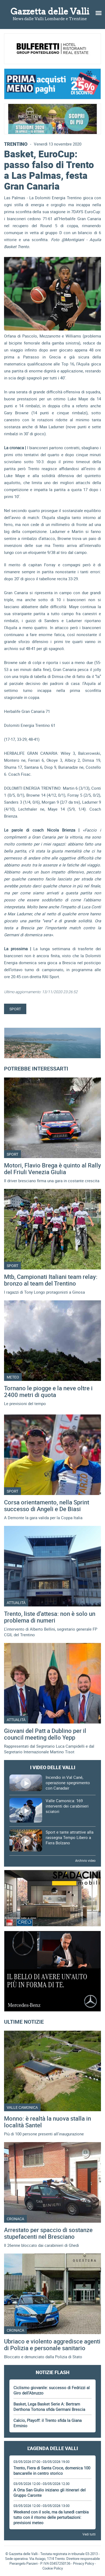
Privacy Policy (83, 2563)
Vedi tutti (89, 2534)
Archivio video (85, 1860)
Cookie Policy (52, 2568)
